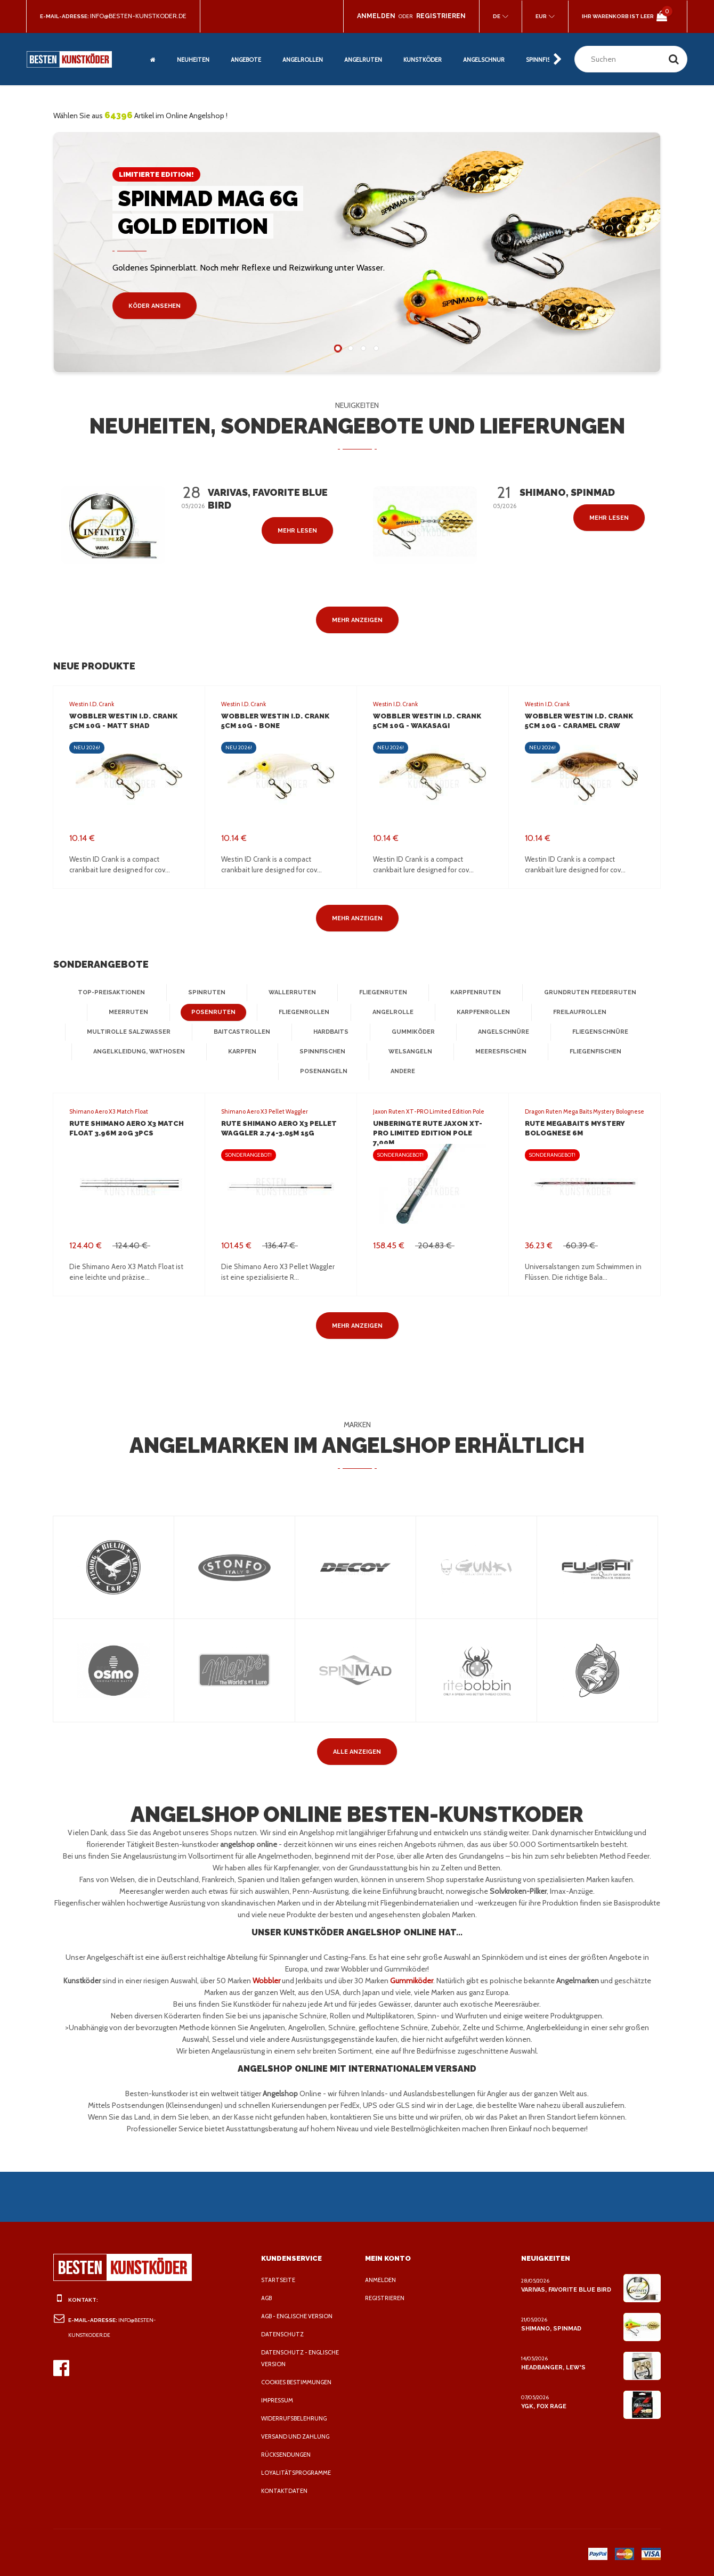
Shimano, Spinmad (550, 2328)
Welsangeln (407, 1052)
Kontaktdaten (284, 2491)
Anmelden (381, 2280)
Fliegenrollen (302, 1012)
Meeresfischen (497, 1052)
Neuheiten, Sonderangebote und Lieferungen (357, 426)
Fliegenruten (381, 992)
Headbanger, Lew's (553, 2367)
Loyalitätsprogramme (298, 2472)
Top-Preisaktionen (119, 992)
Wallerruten (292, 992)
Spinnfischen (322, 1052)
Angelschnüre (499, 1032)
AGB (267, 2298)
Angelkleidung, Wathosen (142, 1052)
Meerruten (131, 1012)
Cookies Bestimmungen (299, 2382)
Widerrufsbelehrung (297, 2418)
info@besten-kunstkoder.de (141, 16)
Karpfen (243, 1052)
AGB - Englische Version (300, 2316)
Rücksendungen (288, 2454)
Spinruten (210, 992)
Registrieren (387, 2298)
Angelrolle (390, 1012)
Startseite (279, 2280)
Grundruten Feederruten (582, 992)
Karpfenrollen (479, 1012)
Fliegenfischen (590, 1052)
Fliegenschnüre (594, 1032)
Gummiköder (411, 1032)
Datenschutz (282, 2334)
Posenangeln (323, 1071)
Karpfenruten (471, 992)
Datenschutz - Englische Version (302, 2358)
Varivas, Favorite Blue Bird (566, 2289)
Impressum (279, 2400)
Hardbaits (329, 1032)
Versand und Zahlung (297, 2436)
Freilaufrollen (575, 1012)
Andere (401, 1071)
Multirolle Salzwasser (133, 1032)
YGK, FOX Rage (544, 2406)
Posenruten (213, 1012)
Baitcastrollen (243, 1032)
